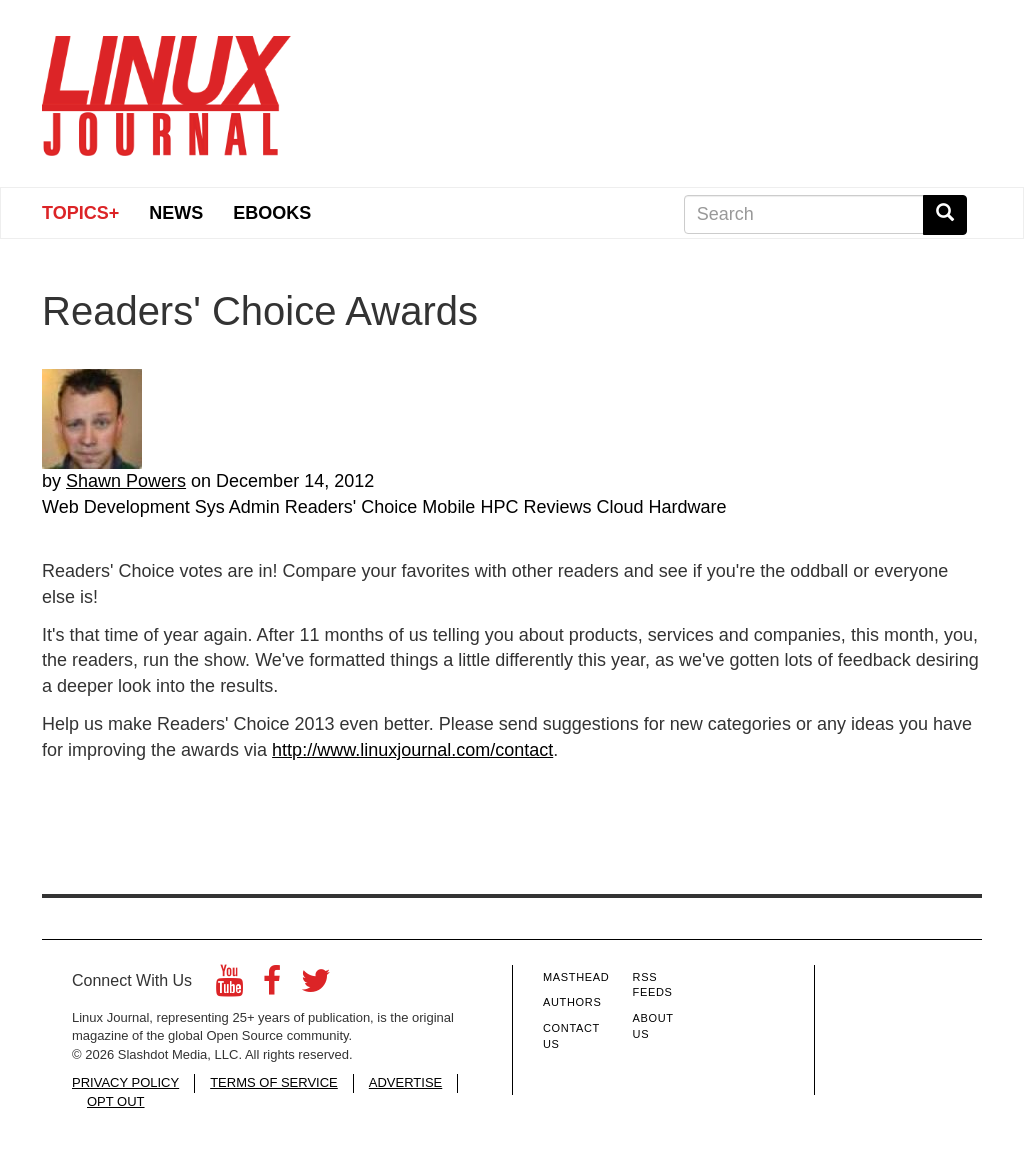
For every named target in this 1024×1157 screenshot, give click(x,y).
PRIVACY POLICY (125, 1082)
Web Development (116, 507)
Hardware (688, 507)
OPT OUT (116, 1101)
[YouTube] (229, 986)
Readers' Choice (351, 507)
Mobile (448, 507)
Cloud (619, 507)
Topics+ (80, 213)
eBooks (272, 213)
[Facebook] (272, 986)
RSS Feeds (653, 985)
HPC (499, 507)
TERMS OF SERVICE (274, 1082)
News (176, 213)
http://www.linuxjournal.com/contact (412, 750)
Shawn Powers (126, 481)
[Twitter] (316, 986)
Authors (572, 1002)
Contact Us (571, 1036)
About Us (653, 1026)
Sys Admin (237, 507)
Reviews (557, 507)
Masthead (576, 977)
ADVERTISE (405, 1082)
